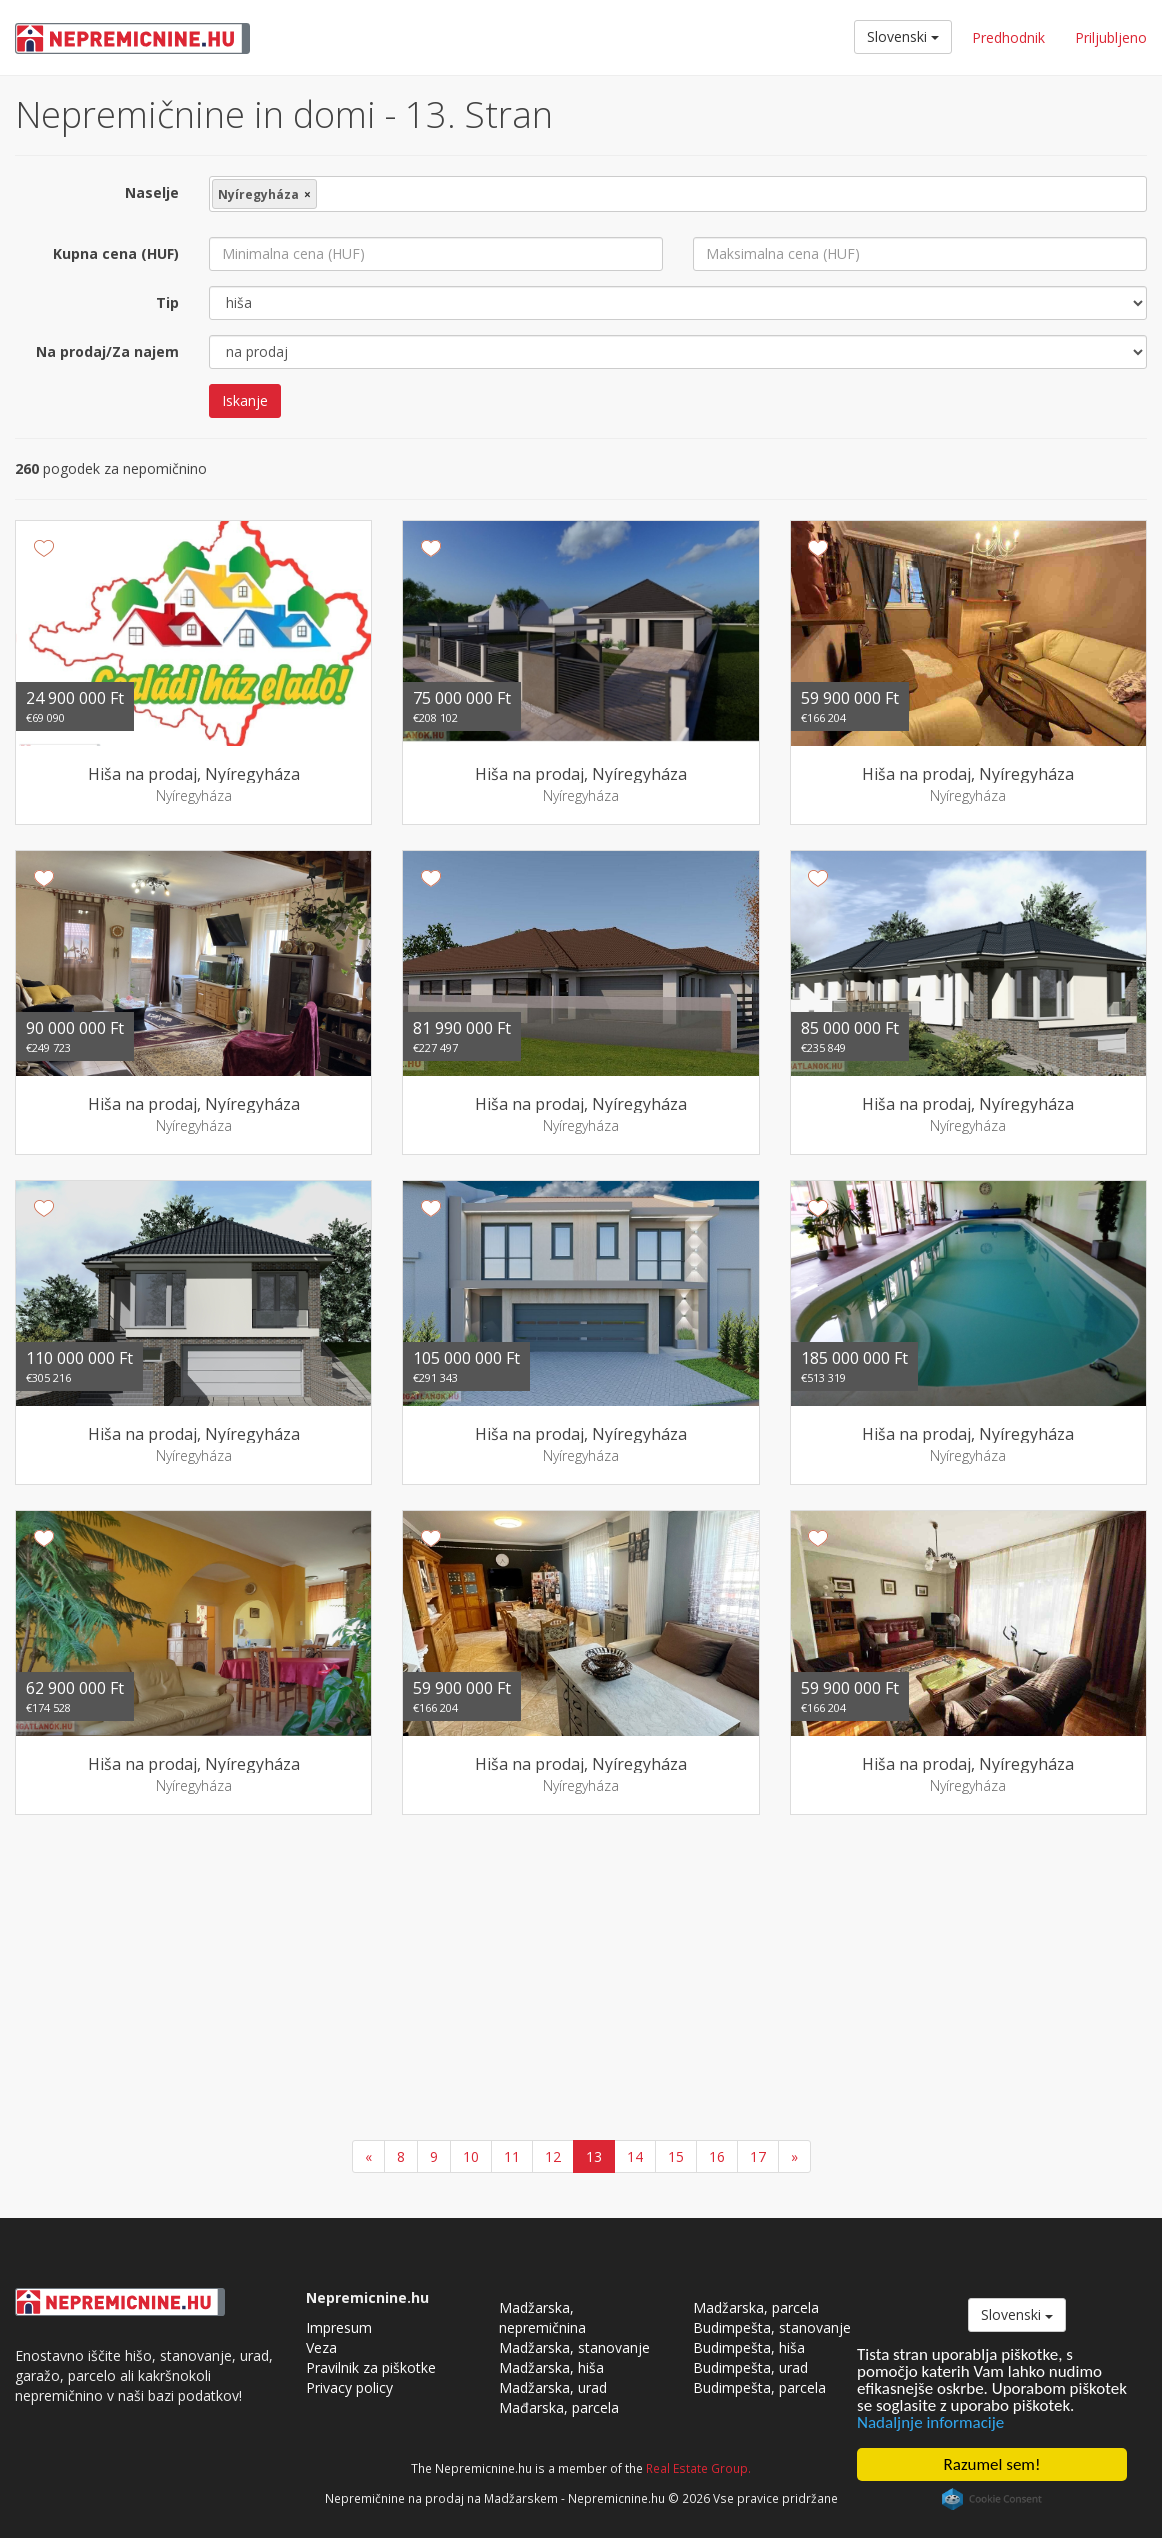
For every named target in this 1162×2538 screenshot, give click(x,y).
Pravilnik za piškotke (371, 2367)
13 (594, 2156)
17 (758, 2156)
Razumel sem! (992, 2464)
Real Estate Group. (698, 2468)
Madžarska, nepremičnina (542, 2317)
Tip (167, 302)
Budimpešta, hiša (749, 2347)
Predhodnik (1008, 37)
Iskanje (245, 400)
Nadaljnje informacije (930, 2422)
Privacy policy (349, 2387)
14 (635, 2156)
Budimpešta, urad (750, 2367)
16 (717, 2156)
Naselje (152, 192)
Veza (321, 2347)
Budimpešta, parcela (759, 2387)
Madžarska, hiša (551, 2367)
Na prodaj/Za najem (107, 351)
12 (553, 2156)
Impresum (339, 2327)
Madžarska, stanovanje (574, 2347)
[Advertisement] (581, 1980)
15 (676, 2156)
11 (512, 2156)
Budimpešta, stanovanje (772, 2327)
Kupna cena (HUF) (116, 253)
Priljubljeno (1111, 37)
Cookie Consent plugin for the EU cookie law (992, 2499)
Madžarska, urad (553, 2387)
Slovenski (903, 36)
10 (471, 2156)
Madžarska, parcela (756, 2307)
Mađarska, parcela (559, 2407)
